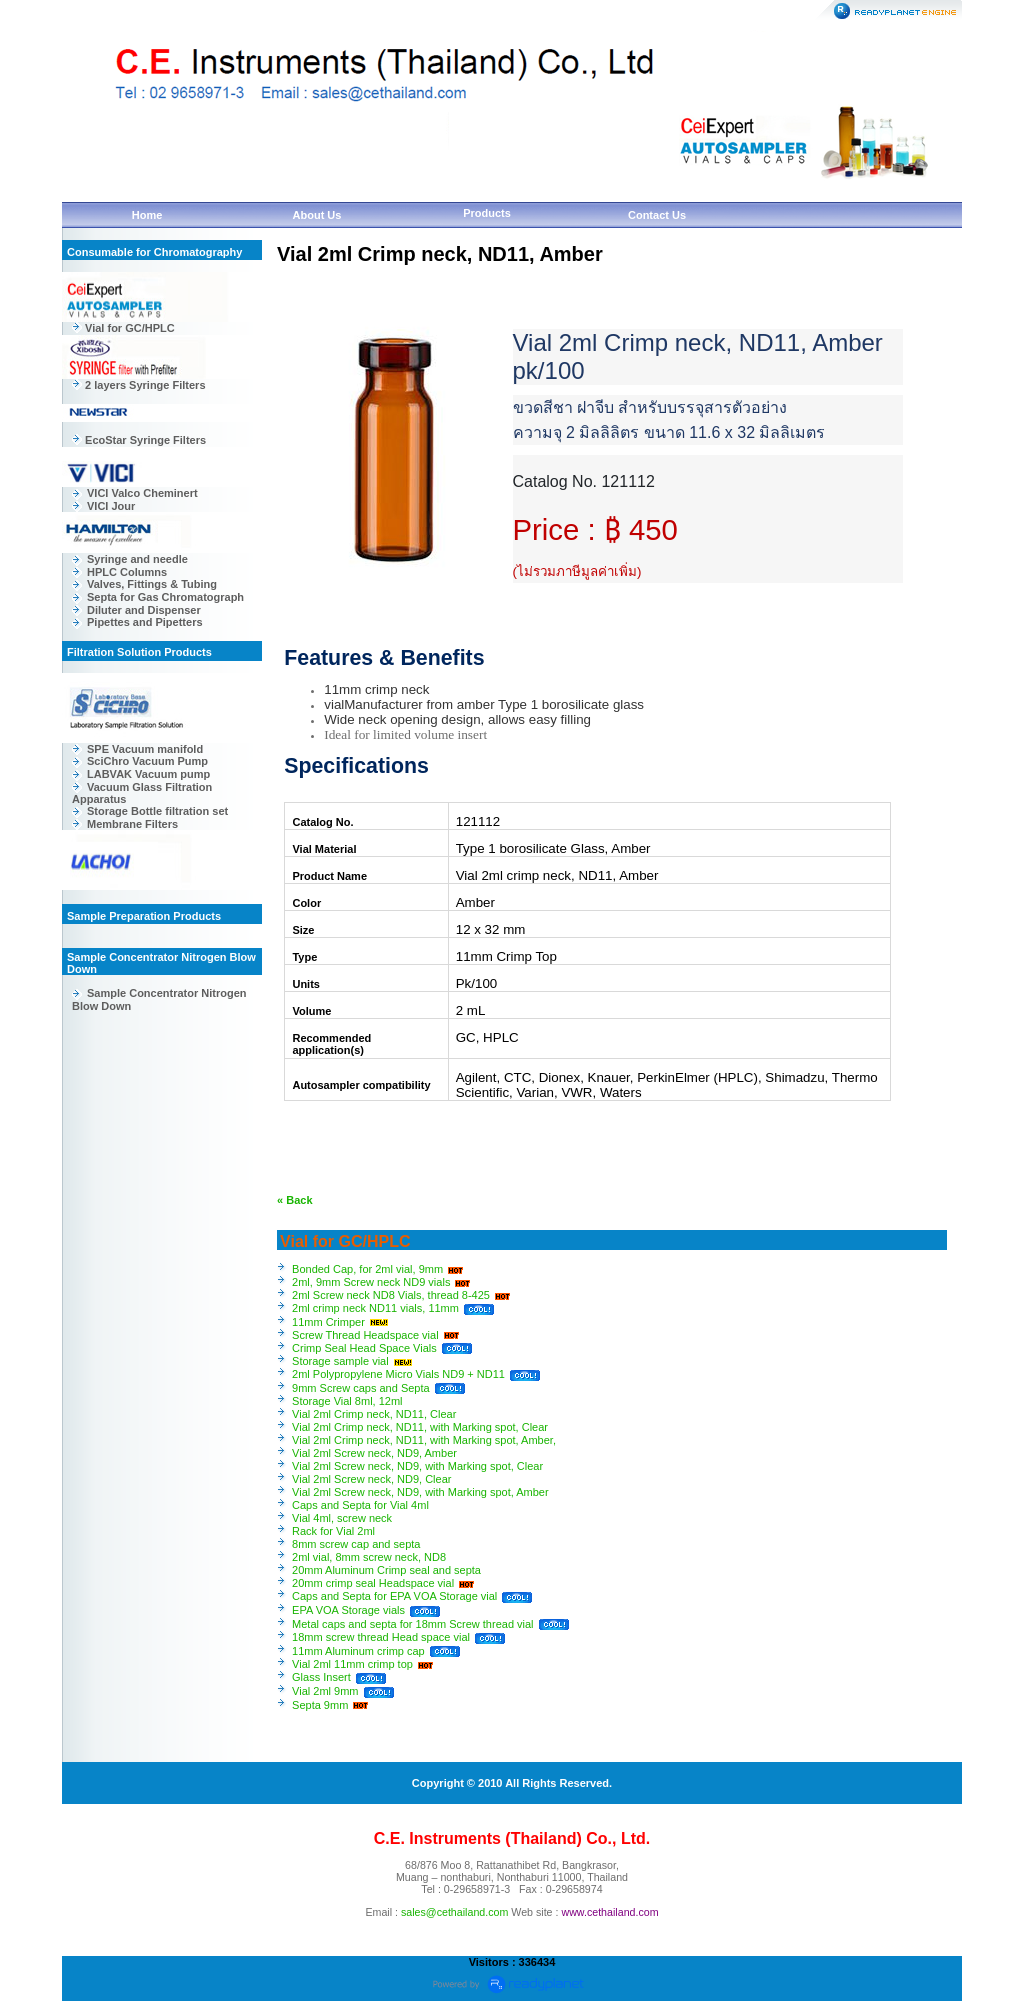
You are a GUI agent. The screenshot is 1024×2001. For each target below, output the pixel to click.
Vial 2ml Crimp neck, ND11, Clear (374, 1414)
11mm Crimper (328, 1322)
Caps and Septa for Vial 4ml (360, 1505)
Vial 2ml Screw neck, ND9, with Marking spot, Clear (417, 1466)
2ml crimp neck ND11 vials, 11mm (375, 1308)
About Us (317, 215)
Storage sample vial (340, 1361)
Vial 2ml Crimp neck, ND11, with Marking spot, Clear (420, 1427)
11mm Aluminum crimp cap (360, 1651)
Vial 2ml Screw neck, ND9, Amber (374, 1453)
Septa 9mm (320, 1705)
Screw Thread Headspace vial (365, 1335)
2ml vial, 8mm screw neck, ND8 (369, 1557)
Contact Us (657, 215)
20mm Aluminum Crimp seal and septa (386, 1570)
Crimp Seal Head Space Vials (364, 1348)
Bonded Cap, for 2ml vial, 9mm (367, 1269)
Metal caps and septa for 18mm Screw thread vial (413, 1624)
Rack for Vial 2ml (333, 1531)
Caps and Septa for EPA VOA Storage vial (394, 1596)
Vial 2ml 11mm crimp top (352, 1664)
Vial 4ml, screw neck (342, 1518)
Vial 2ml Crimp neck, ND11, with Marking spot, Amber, (424, 1440)
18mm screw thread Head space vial (381, 1637)
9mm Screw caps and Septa (361, 1388)
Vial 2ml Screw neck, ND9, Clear (371, 1479)
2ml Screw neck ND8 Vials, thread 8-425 (391, 1295)
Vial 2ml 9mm (325, 1691)
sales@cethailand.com (454, 1912)
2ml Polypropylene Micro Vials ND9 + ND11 (398, 1374)
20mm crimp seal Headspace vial (373, 1583)
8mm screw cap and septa (356, 1544)
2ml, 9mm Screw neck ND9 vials (371, 1282)
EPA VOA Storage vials (348, 1610)
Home (147, 215)
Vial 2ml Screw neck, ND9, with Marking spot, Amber (420, 1492)
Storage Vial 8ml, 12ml (347, 1401)
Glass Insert (321, 1677)
